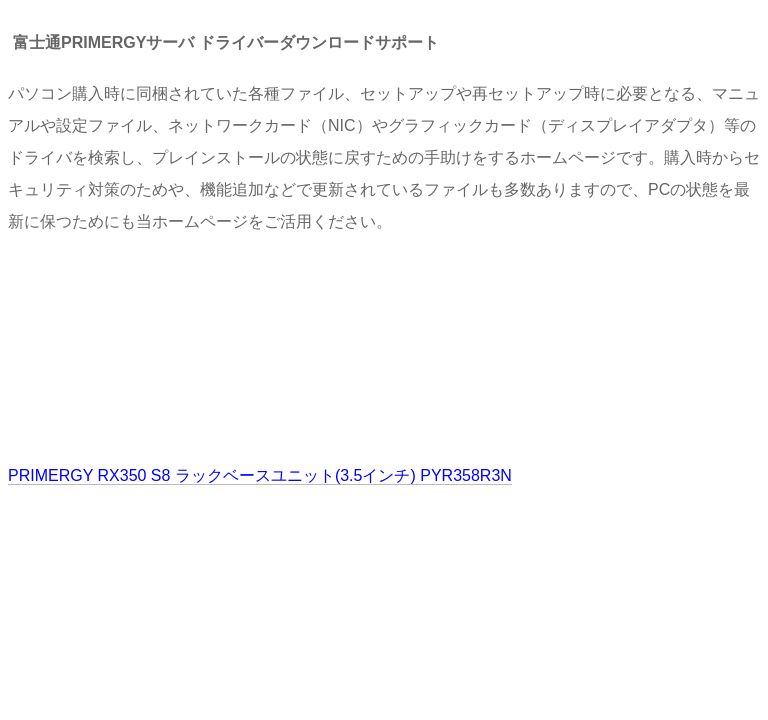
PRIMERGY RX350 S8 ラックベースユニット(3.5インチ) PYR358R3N (260, 475)
